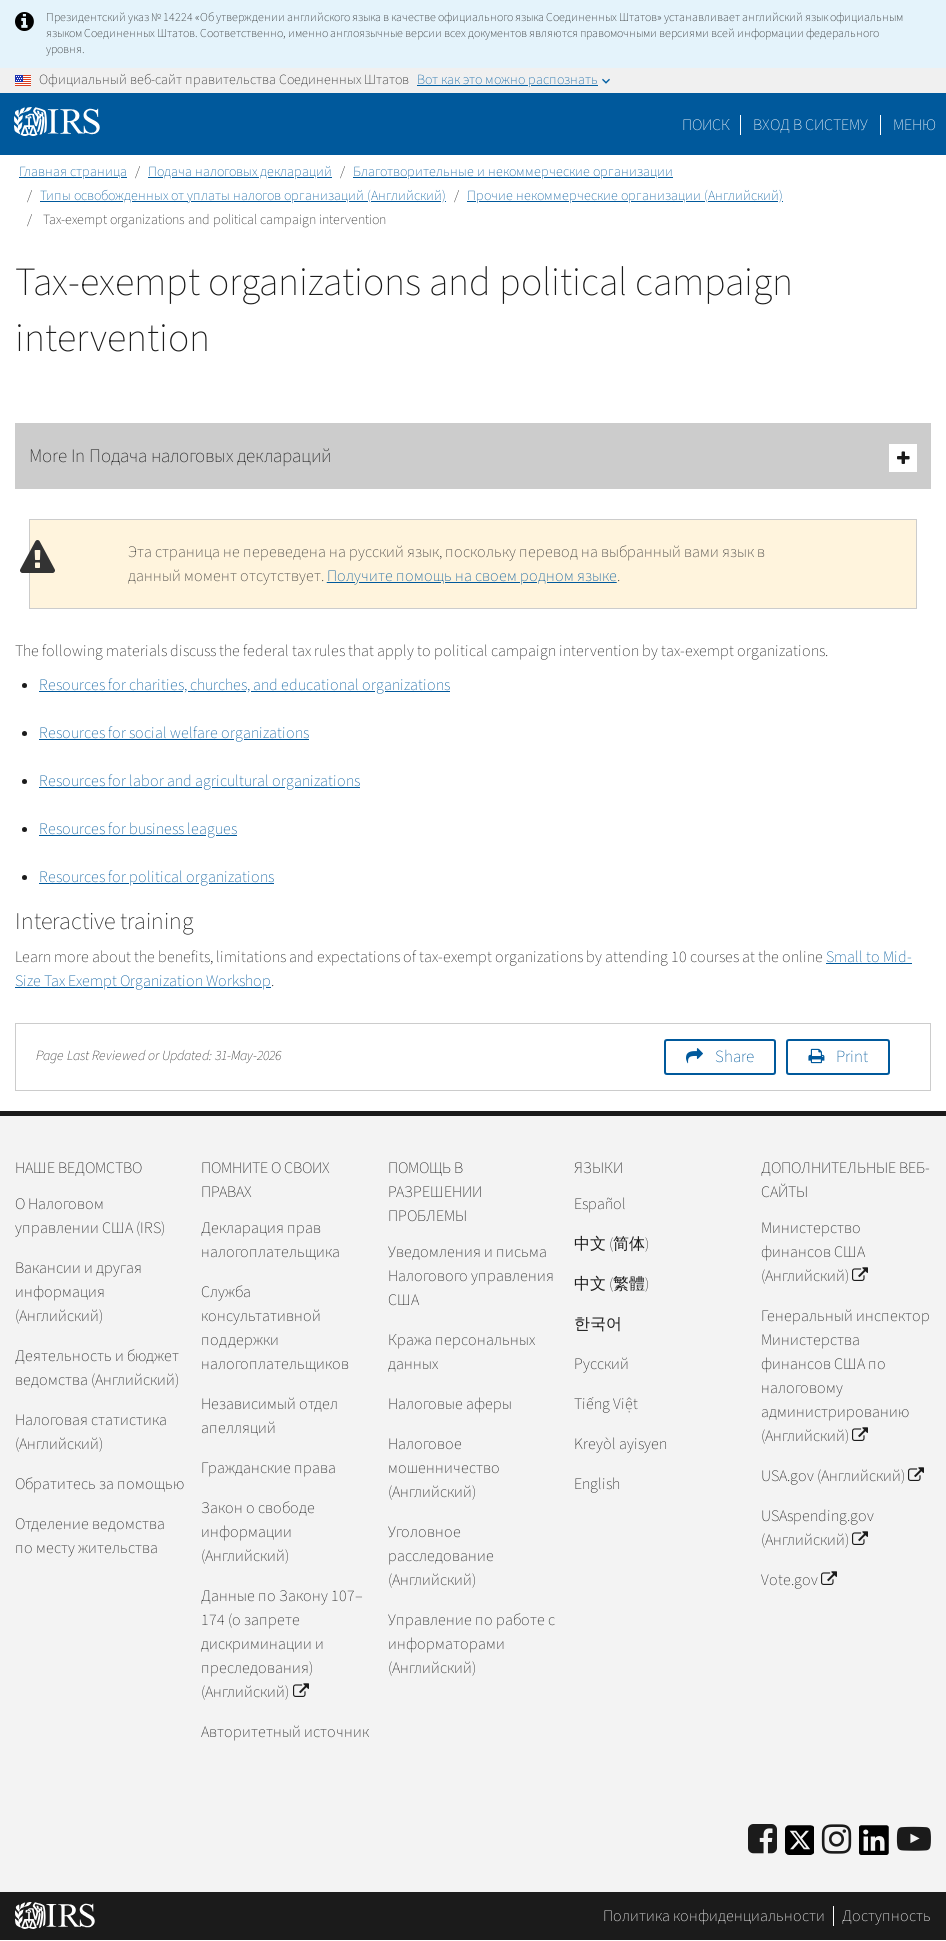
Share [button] (734, 1057)
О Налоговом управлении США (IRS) (90, 1216)
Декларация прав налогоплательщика (270, 1240)
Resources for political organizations (156, 877)
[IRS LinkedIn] (874, 1846)
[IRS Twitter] (800, 1846)
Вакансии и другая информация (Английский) (78, 1292)
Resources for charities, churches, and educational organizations (244, 685)
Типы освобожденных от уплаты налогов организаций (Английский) (243, 196)
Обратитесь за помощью (99, 1484)
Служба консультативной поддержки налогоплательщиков (275, 1328)
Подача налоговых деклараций (240, 172)
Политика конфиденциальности (714, 1916)
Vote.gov (798, 1580)
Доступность (886, 1916)
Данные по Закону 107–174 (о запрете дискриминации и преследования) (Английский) (282, 1644)
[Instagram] (836, 1840)
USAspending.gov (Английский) (817, 1528)
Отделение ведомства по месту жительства (90, 1536)
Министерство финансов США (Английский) (814, 1252)
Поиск (706, 125)
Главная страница (73, 172)
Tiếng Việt (606, 1404)
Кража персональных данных (461, 1352)
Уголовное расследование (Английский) (441, 1556)
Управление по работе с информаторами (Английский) (471, 1644)
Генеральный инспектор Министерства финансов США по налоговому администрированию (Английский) (845, 1376)
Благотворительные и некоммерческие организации (513, 172)
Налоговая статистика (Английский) (91, 1432)
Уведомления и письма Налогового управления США (471, 1276)
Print (852, 1057)
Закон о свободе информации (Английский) (258, 1532)
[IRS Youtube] (914, 1840)
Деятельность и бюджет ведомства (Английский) (97, 1368)
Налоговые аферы (450, 1404)
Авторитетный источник (285, 1732)
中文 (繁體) (611, 1284)
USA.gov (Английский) (842, 1476)
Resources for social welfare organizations (174, 733)
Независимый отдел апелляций (269, 1416)
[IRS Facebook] (762, 1840)
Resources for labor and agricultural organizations (199, 781)
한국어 (598, 1324)
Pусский (601, 1364)
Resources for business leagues (138, 829)
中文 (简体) (611, 1244)
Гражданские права (268, 1468)
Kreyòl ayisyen (620, 1444)
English (597, 1484)
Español (600, 1204)
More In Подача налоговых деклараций (473, 457)
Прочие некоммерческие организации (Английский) (625, 196)
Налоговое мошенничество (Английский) (444, 1468)
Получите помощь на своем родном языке (472, 576)
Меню (914, 125)
